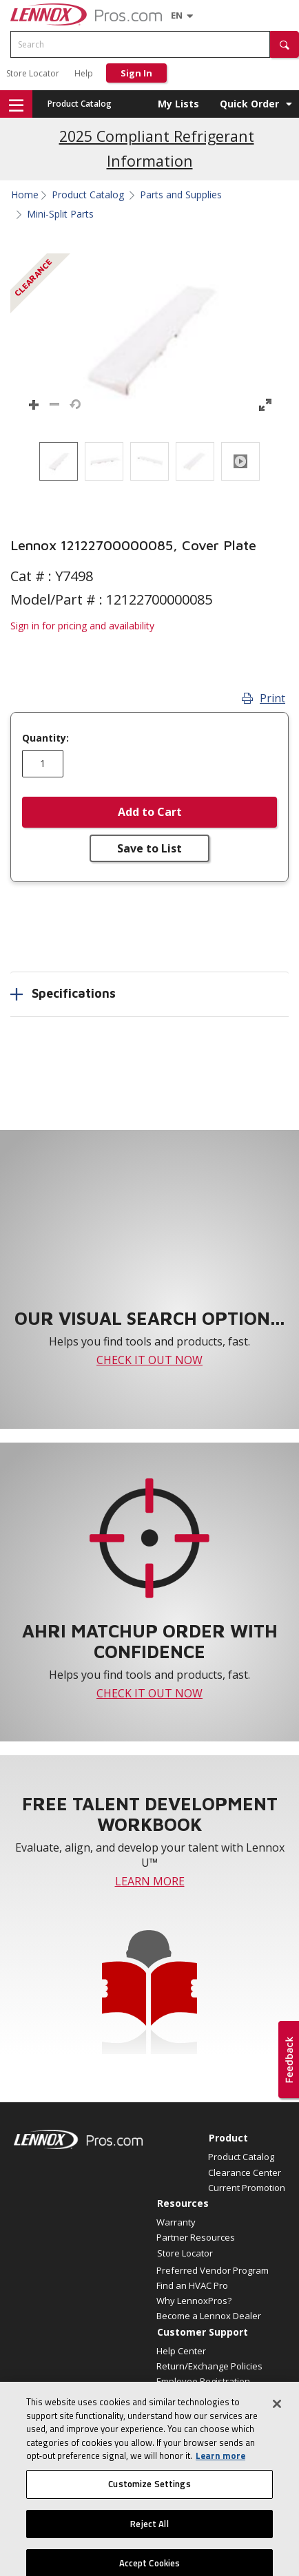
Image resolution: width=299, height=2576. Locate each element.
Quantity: (45, 738)
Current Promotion (246, 2187)
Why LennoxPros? (193, 2300)
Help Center (181, 2351)
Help (83, 73)
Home (25, 195)
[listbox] (149, 461)
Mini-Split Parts (60, 214)
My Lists (178, 103)
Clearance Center (244, 2172)
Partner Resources (195, 2237)
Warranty (176, 2222)
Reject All (149, 2545)
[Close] (277, 2426)
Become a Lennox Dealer (208, 2316)
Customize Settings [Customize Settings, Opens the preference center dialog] (149, 2506)
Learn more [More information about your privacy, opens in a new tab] (220, 2477)
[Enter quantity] (42, 763)
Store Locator (32, 73)
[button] (284, 44)
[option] (58, 461)
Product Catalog (80, 103)
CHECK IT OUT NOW (149, 1359)
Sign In (136, 73)
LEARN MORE (150, 1881)
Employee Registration (203, 2381)
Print (263, 698)
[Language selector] (177, 15)
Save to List (149, 848)
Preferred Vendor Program (212, 2270)
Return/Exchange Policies (209, 2366)
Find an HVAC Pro (192, 2285)
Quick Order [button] (249, 103)
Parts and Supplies (181, 195)
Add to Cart (150, 811)
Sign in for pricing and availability (82, 625)
